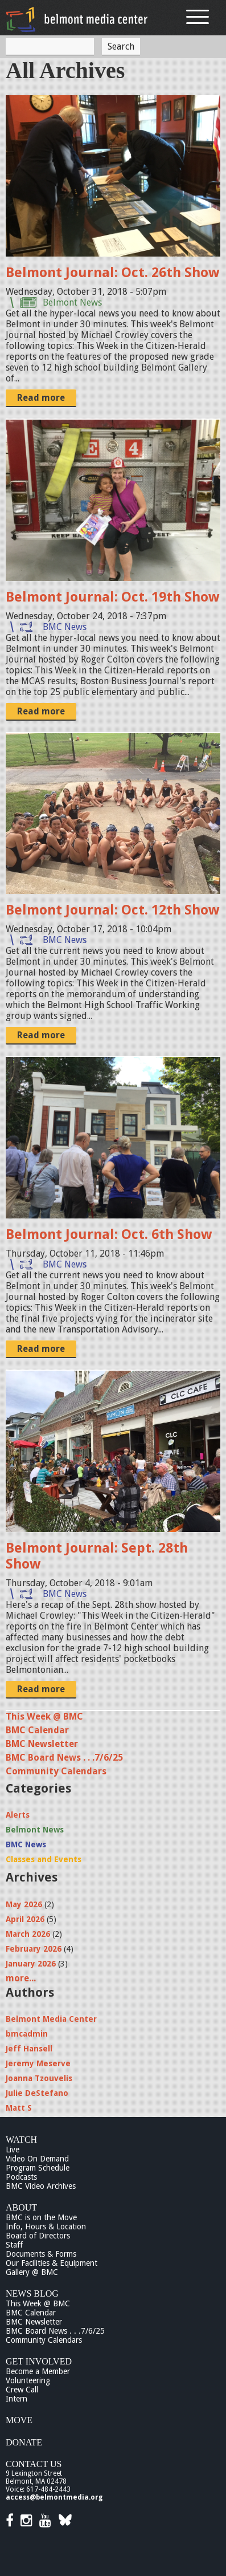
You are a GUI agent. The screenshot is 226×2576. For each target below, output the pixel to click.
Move (19, 2420)
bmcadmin (27, 2033)
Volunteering (28, 2380)
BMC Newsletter (42, 1743)
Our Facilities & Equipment (51, 2263)
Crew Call (22, 2389)
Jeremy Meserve (38, 2063)
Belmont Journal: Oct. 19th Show (112, 597)
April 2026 (25, 1919)
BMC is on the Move (41, 2217)
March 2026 (28, 1934)
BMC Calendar (37, 1730)
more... (21, 1978)
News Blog (32, 2293)
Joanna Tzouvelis (39, 2078)
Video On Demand (37, 2158)
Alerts (18, 1814)
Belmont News (72, 302)
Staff (14, 2244)
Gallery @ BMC (32, 2272)
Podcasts (21, 2176)
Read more (41, 397)
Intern (16, 2398)
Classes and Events (43, 1859)
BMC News (65, 626)
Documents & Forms (41, 2253)
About (21, 2207)
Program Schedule (37, 2167)
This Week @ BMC (44, 1716)
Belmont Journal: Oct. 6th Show (109, 1234)
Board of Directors (38, 2235)
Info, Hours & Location (46, 2226)
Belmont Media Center (51, 2019)
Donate (24, 2442)
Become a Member (38, 2371)
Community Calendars (56, 1771)
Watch (21, 2139)
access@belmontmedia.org (54, 2497)
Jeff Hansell (29, 2048)
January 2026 (31, 1963)
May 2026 (24, 1904)
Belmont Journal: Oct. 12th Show (112, 910)
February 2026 (33, 1948)
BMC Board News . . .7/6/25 (64, 1757)
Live (12, 2149)
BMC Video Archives (41, 2186)
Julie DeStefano (37, 2093)
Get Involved (39, 2361)
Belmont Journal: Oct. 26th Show (112, 273)
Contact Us (33, 2464)
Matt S (19, 2107)
